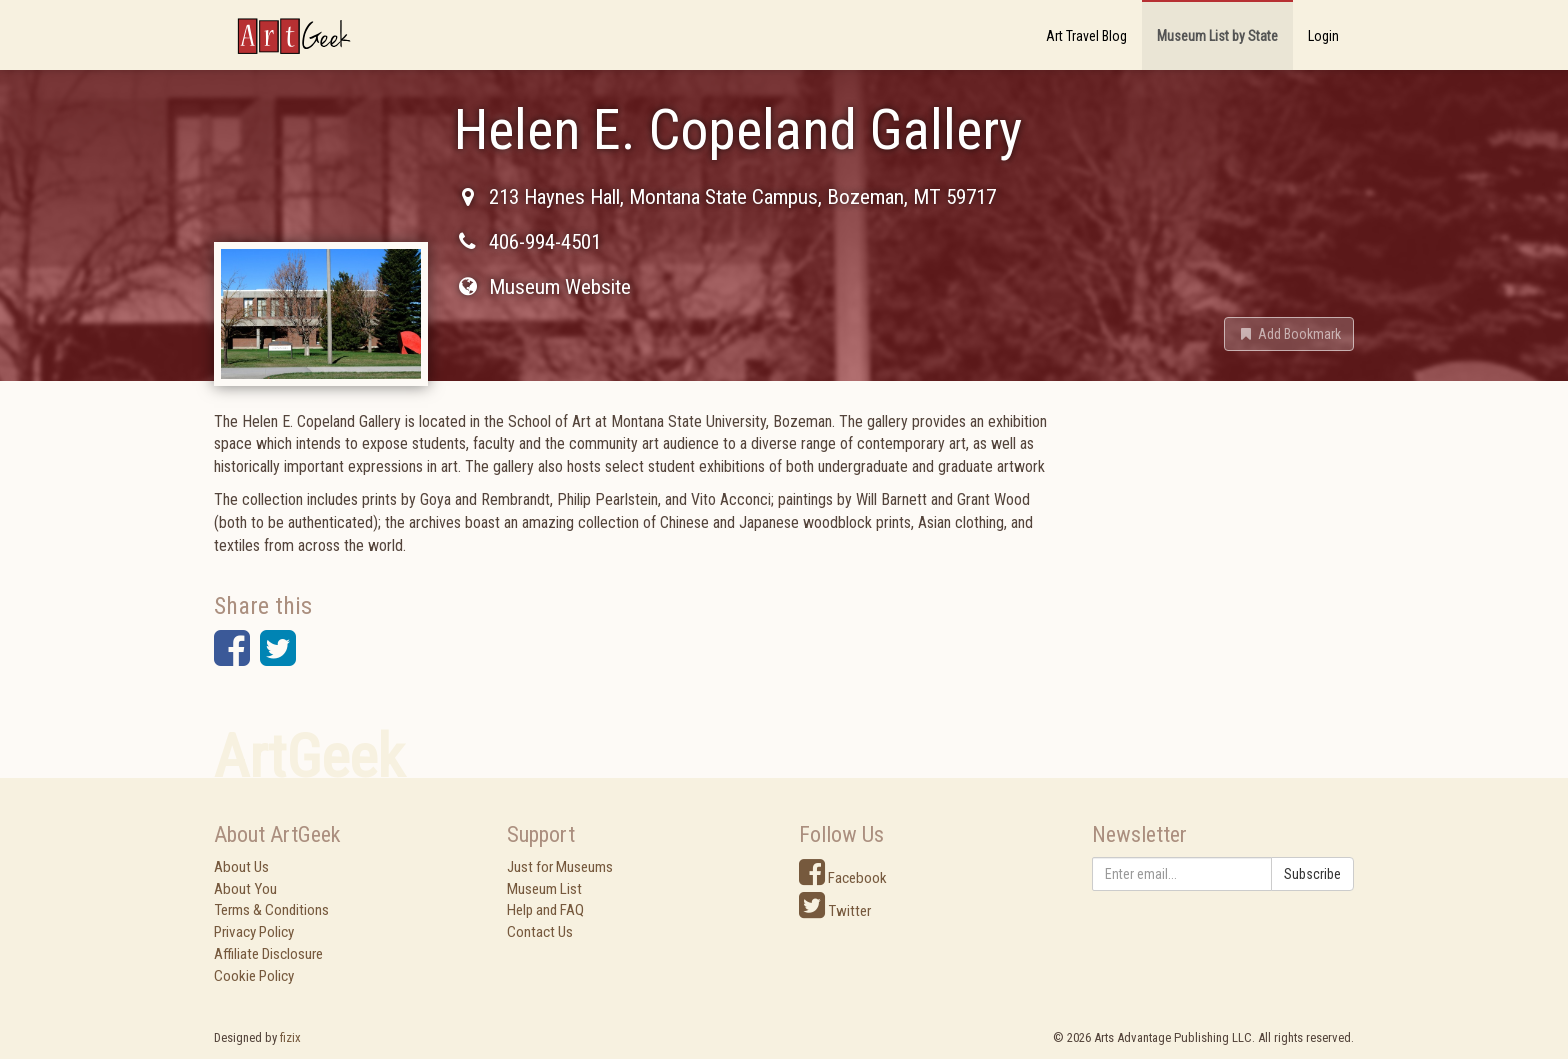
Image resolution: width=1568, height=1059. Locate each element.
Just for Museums (560, 867)
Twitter (835, 911)
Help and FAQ (545, 910)
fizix (290, 1037)
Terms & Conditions (271, 910)
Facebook (843, 878)
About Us (241, 867)
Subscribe (1312, 874)
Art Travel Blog (1086, 36)
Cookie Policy (254, 976)
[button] (1289, 334)
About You (245, 889)
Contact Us (540, 932)
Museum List (544, 889)
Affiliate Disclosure (268, 954)
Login (1323, 36)
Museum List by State (1217, 36)
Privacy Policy (254, 932)
